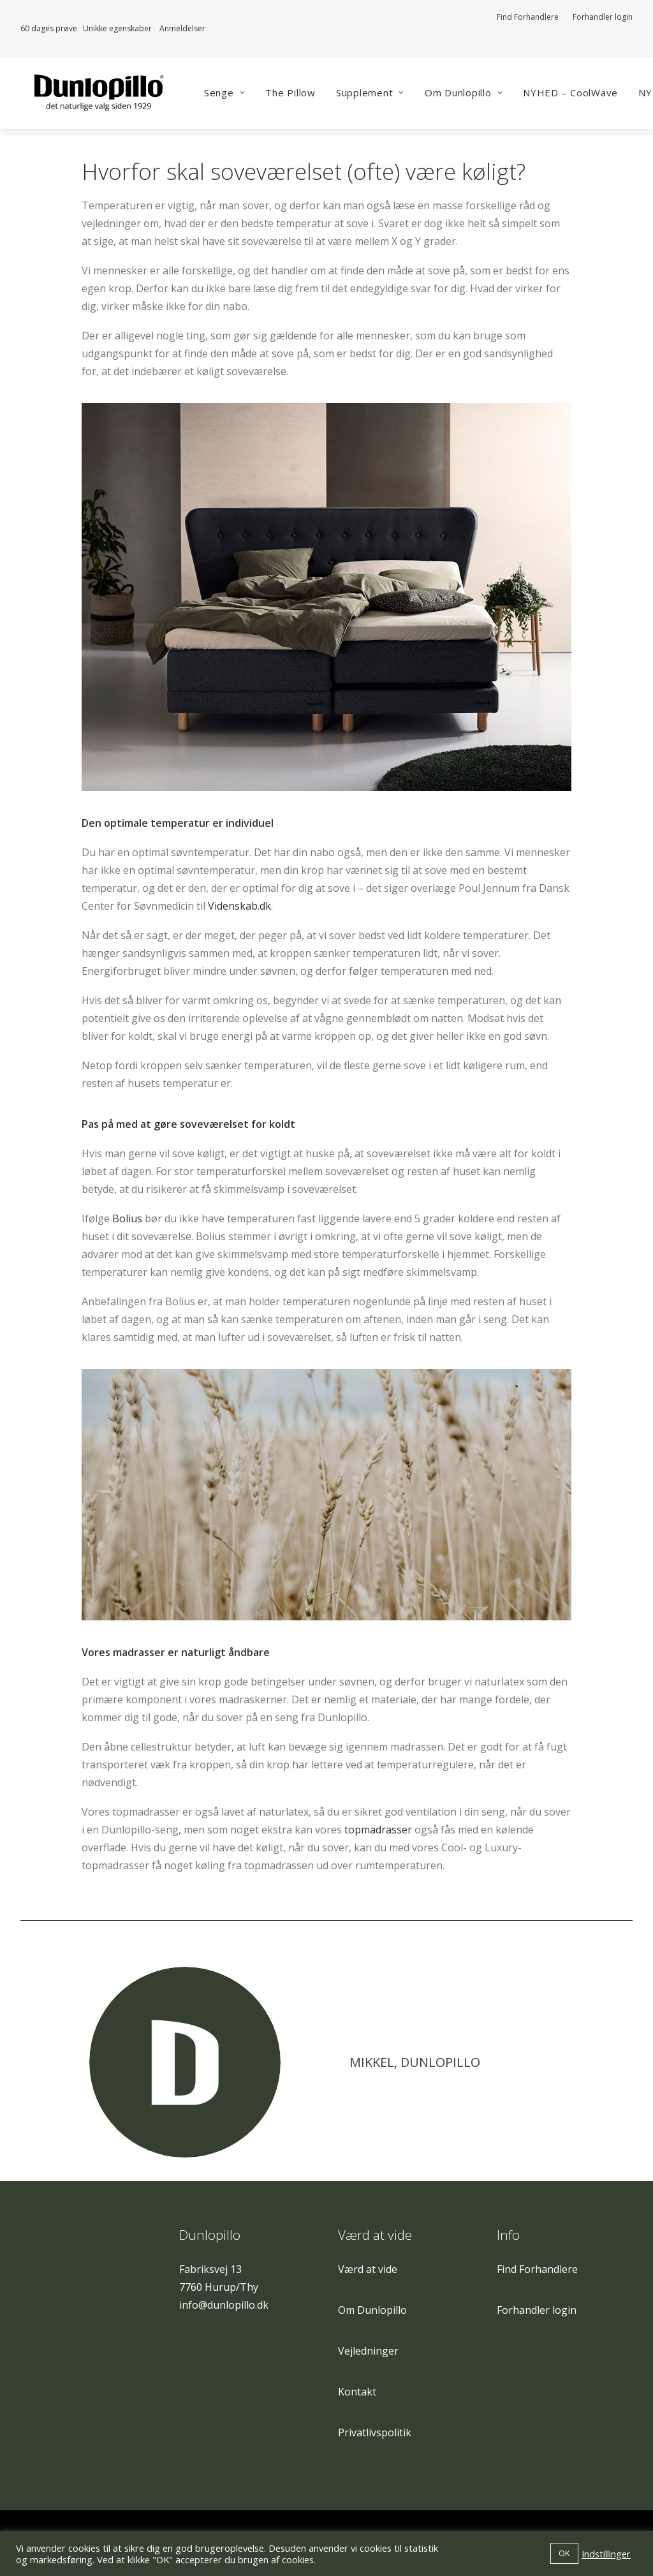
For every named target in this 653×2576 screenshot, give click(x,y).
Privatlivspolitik (374, 2432)
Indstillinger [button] (606, 2553)
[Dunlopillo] (98, 96)
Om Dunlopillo (476, 96)
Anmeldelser (182, 28)
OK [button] (564, 2553)
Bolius (127, 1219)
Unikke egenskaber (121, 28)
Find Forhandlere (528, 16)
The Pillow (302, 96)
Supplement (382, 96)
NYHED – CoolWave (582, 96)
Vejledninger (368, 2351)
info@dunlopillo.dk (223, 2305)
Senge (236, 96)
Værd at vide (367, 2269)
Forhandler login (603, 16)
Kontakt (357, 2392)
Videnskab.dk (239, 906)
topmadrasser (378, 1830)
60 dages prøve (48, 28)
